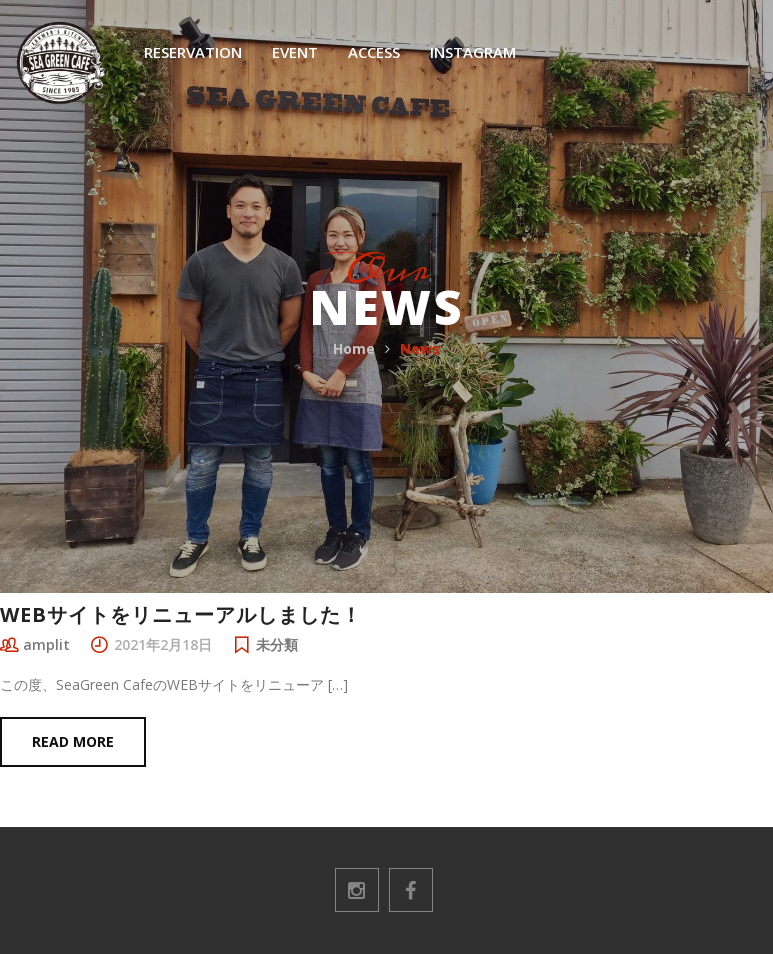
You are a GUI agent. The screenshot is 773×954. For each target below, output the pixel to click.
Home (354, 348)
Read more (73, 741)
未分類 (277, 644)
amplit (46, 644)
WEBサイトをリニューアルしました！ (181, 614)
